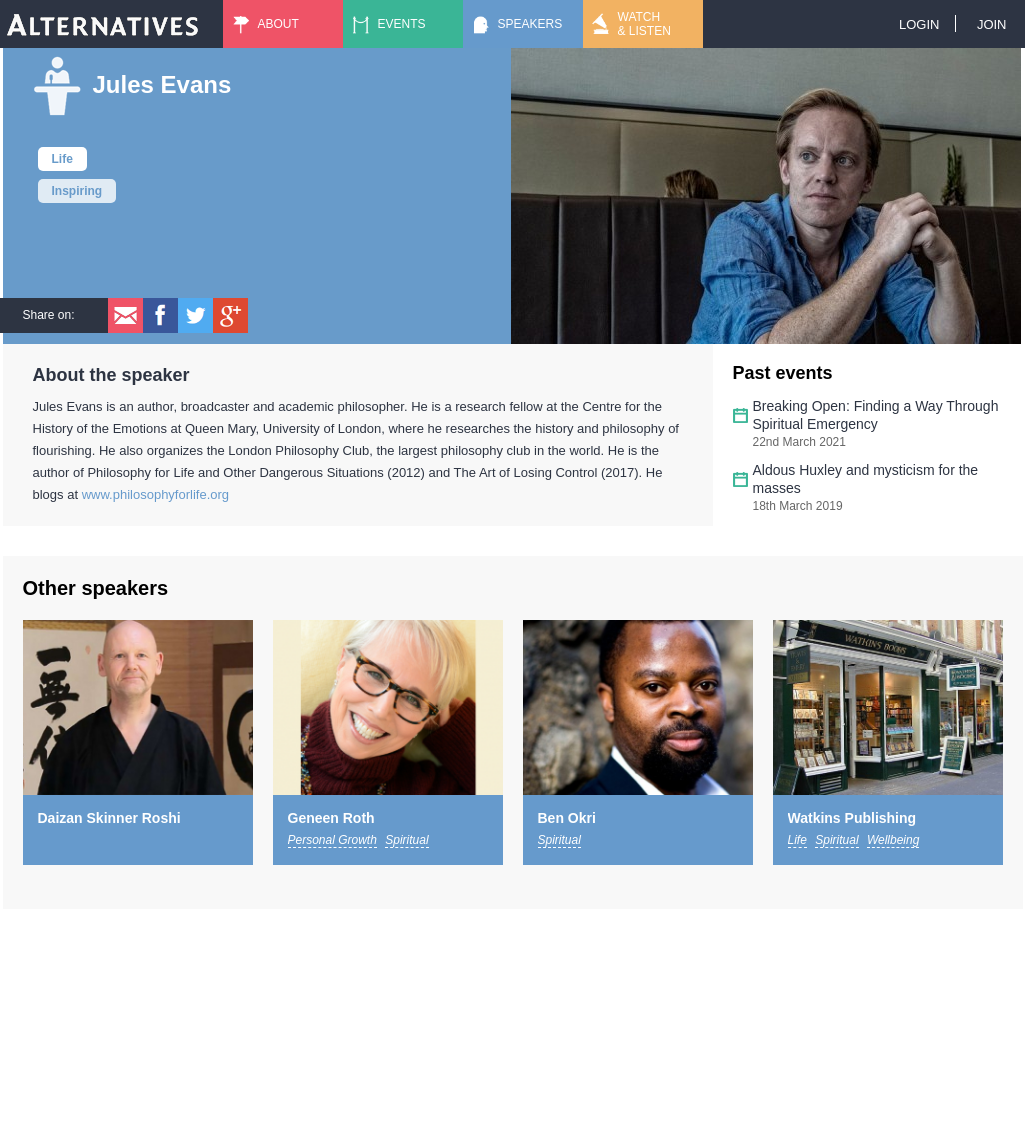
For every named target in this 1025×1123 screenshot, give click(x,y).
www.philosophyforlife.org (155, 494)
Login (919, 24)
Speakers (530, 24)
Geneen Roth (331, 818)
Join (992, 24)
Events (402, 24)
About (278, 24)
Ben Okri (567, 818)
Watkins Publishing (852, 818)
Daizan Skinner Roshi (109, 818)
